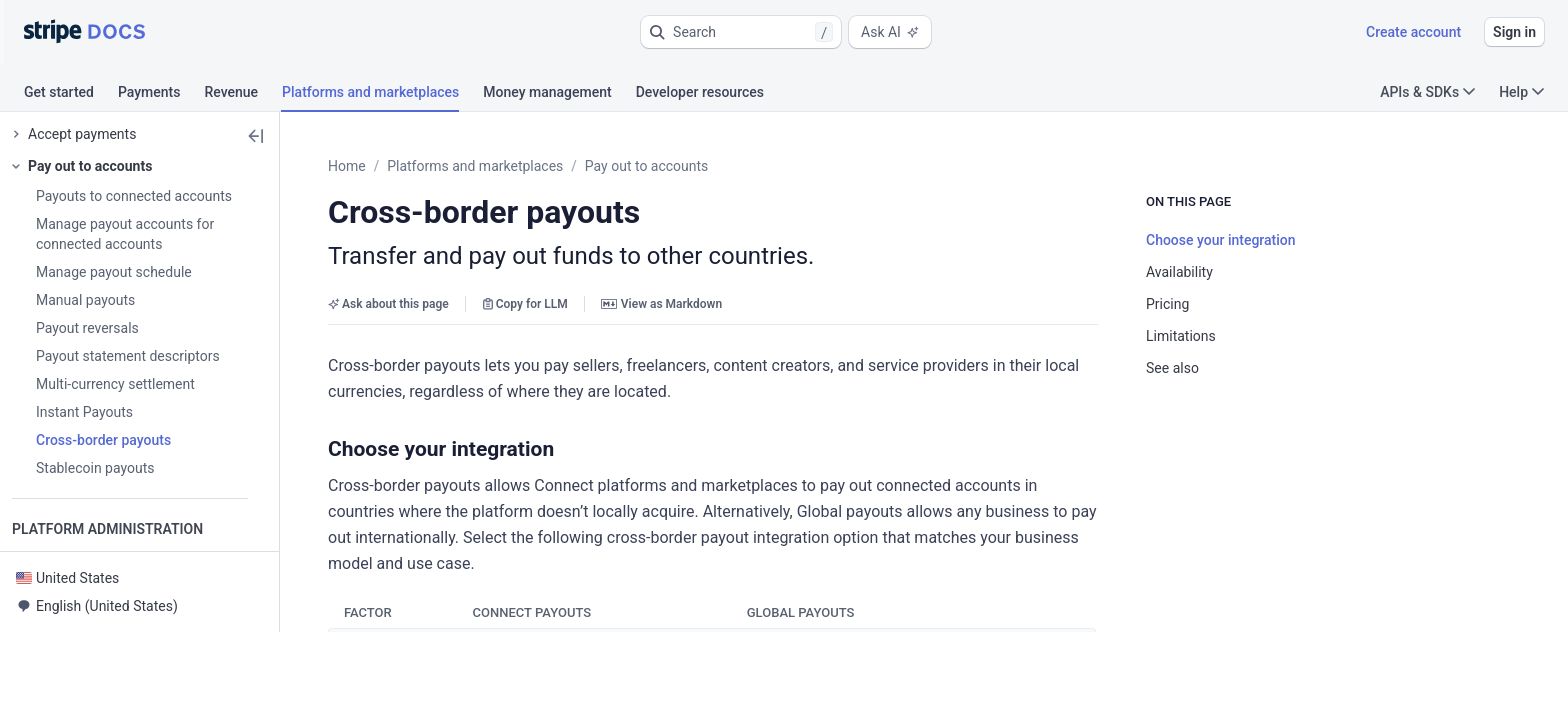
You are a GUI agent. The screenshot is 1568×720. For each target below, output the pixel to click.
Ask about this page (437, 304)
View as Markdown (710, 304)
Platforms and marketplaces (524, 166)
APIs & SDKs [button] (1427, 92)
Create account (1413, 32)
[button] (741, 32)
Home (396, 166)
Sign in (1514, 32)
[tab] (71, 95)
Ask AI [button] (890, 32)
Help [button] (1521, 92)
